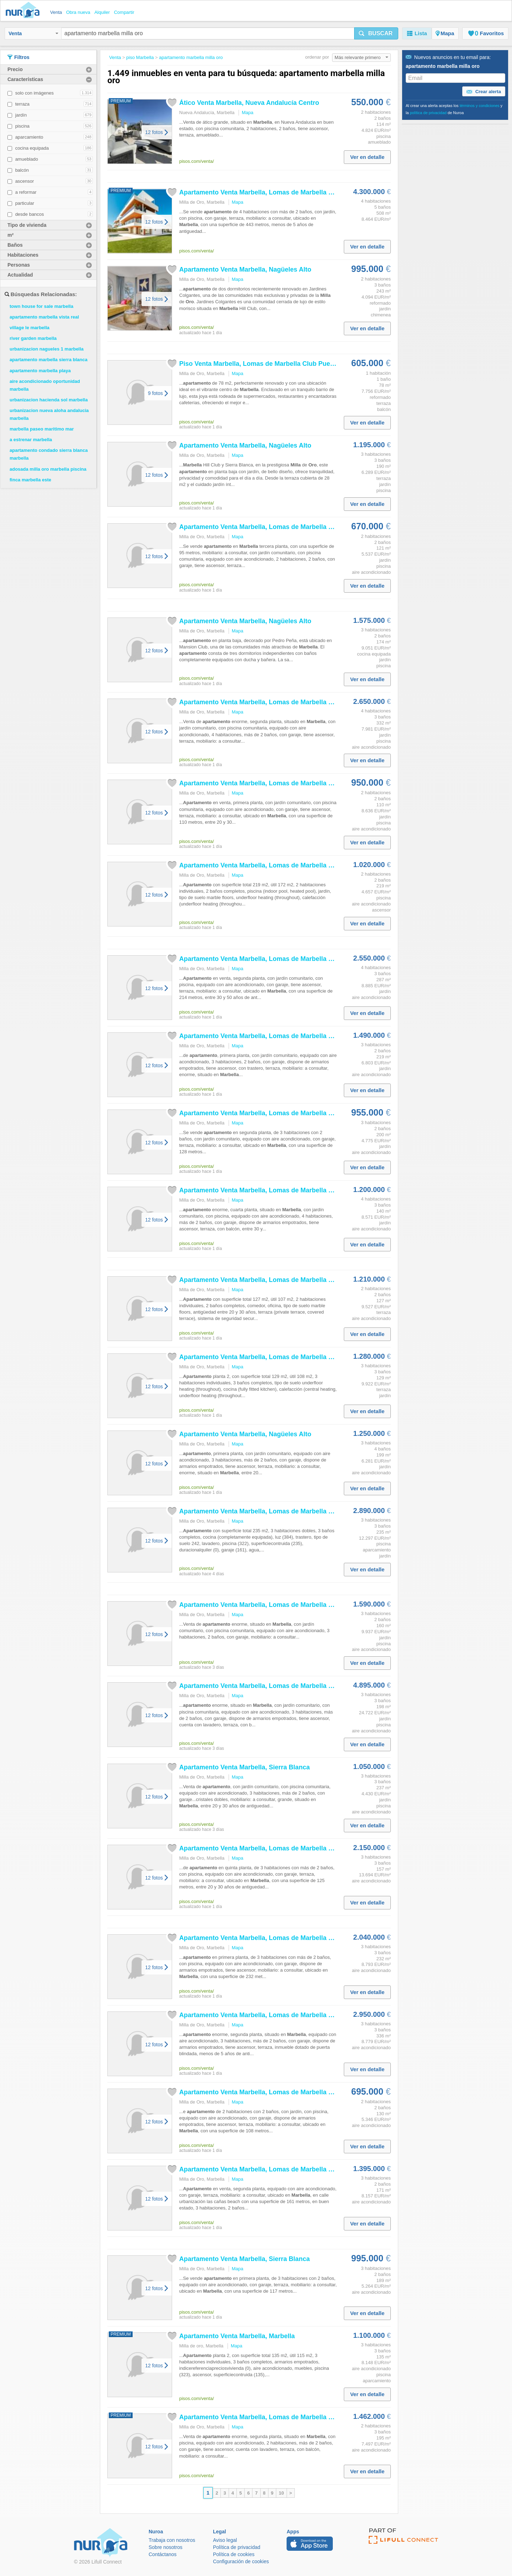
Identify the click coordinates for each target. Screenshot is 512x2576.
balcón (22, 170)
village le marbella (29, 327)
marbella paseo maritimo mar (42, 429)
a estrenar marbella (31, 439)
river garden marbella (33, 338)
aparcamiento (29, 137)
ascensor (24, 181)
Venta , (237, 2336)
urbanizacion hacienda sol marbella (49, 399)
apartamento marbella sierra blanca (48, 359)
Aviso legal (225, 2540)
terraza (22, 104)
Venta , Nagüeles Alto (245, 269)
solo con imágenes (34, 93)
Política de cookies (234, 2554)
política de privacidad (428, 113)
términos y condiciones (480, 105)
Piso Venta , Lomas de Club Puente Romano (273, 363)
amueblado (26, 159)
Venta (33, 33)
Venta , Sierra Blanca (244, 1767)
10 (281, 2493)
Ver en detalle (367, 157)
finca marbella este (30, 479)
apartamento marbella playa (40, 370)
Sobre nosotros (165, 2547)
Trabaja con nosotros (172, 2540)
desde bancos (29, 214)
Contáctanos (163, 2554)
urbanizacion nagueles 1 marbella (47, 349)
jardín (21, 115)
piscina (22, 126)
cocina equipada (32, 148)
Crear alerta (483, 92)
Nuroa (24, 11)
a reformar (26, 192)
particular (24, 203)
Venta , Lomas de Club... (263, 192)
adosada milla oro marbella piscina (48, 469)
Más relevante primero (361, 57)
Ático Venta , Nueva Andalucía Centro (249, 102)
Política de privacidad (236, 2547)
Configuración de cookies (241, 2561)
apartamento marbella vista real (44, 317)
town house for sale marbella (41, 306)
